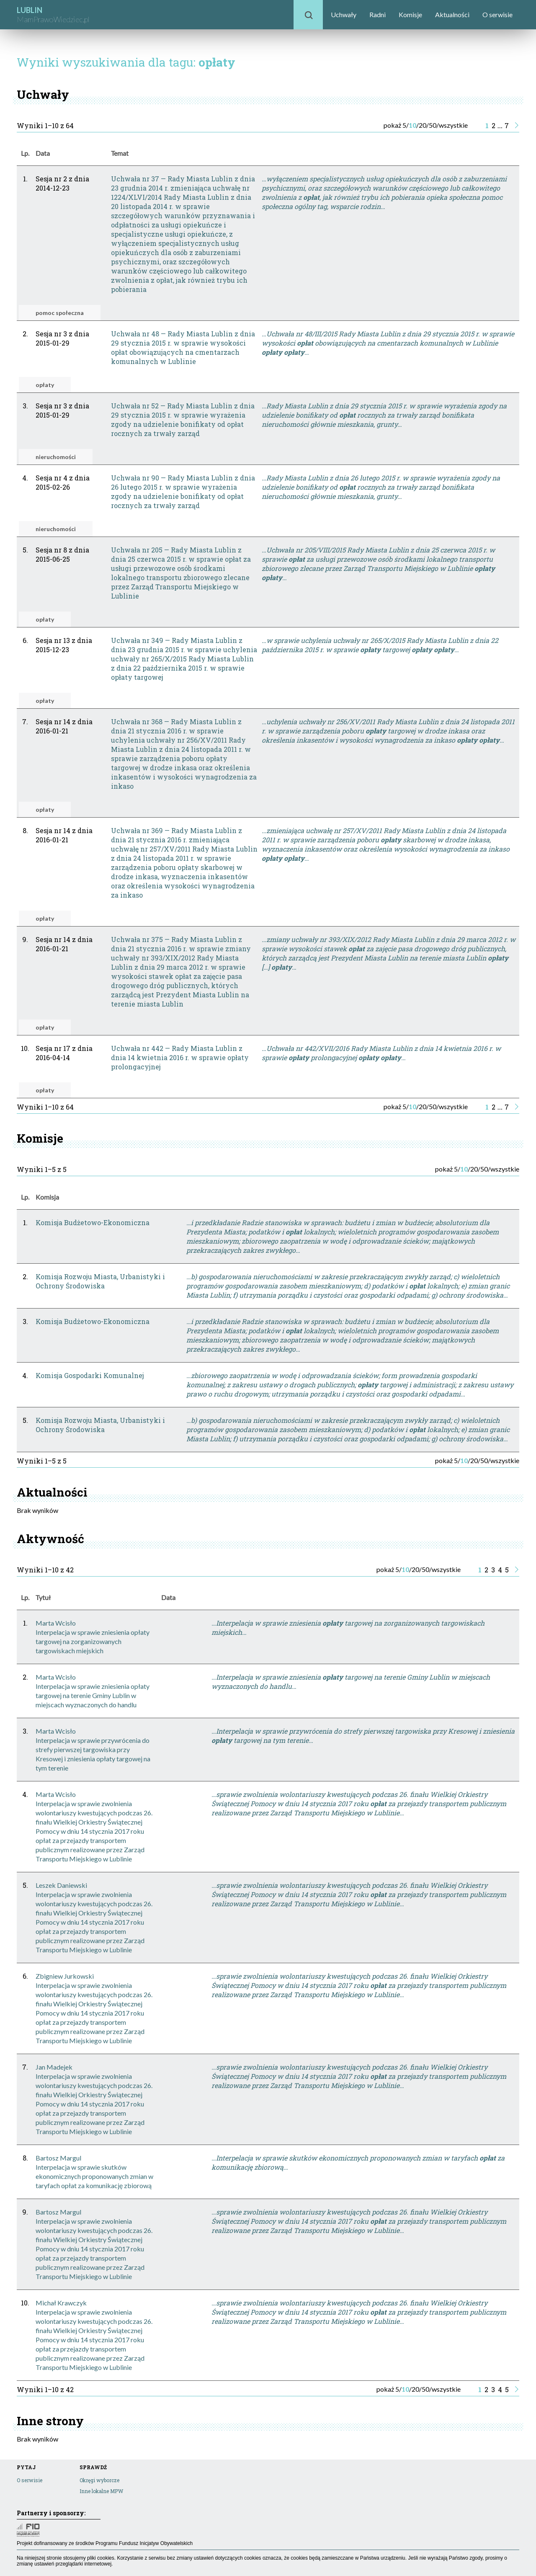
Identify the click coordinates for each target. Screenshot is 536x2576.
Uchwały (343, 14)
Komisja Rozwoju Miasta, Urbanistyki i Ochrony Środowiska (100, 1281)
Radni (377, 14)
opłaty (45, 384)
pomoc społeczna (60, 312)
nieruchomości (56, 456)
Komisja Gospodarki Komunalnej (90, 1375)
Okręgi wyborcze (99, 2480)
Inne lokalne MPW (101, 2491)
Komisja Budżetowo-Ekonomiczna (92, 1222)
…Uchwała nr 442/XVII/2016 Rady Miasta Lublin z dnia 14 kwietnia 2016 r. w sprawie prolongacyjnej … (381, 1053)
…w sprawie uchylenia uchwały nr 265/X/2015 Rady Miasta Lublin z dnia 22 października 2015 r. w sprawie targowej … (380, 645)
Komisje (410, 14)
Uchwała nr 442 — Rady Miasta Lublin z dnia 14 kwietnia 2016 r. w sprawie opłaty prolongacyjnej (180, 1057)
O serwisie (497, 14)
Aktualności (452, 14)
